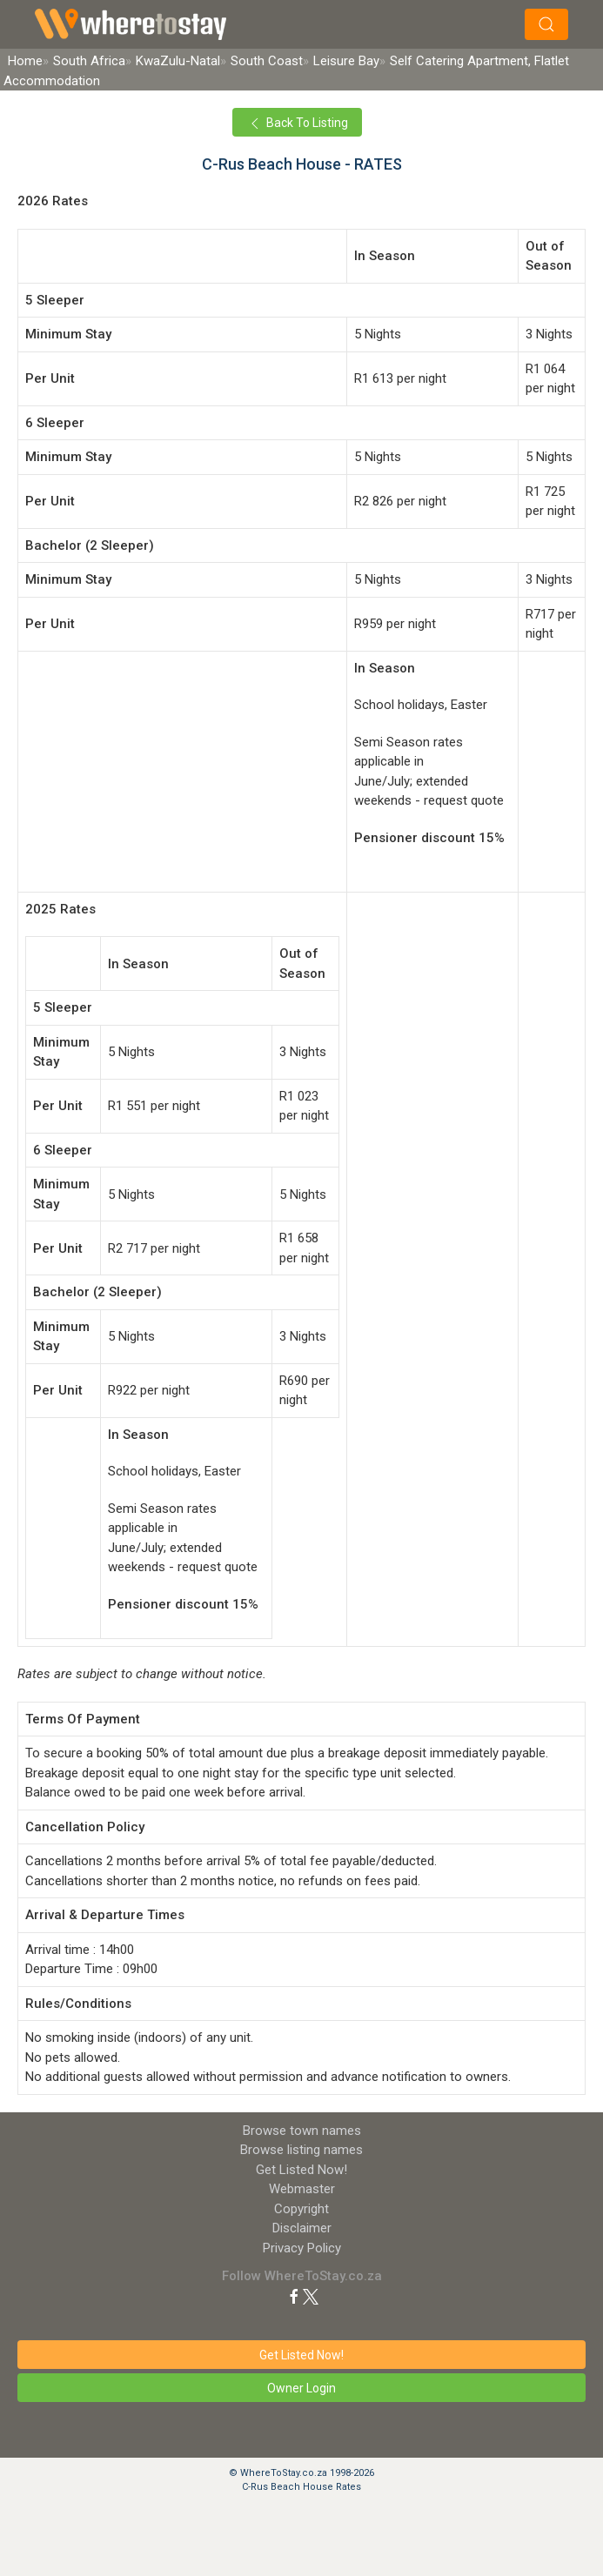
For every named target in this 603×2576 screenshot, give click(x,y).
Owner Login (301, 2388)
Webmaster (302, 2189)
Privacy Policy (302, 2248)
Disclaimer (302, 2228)
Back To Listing (297, 123)
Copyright (301, 2209)
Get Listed (301, 2170)
